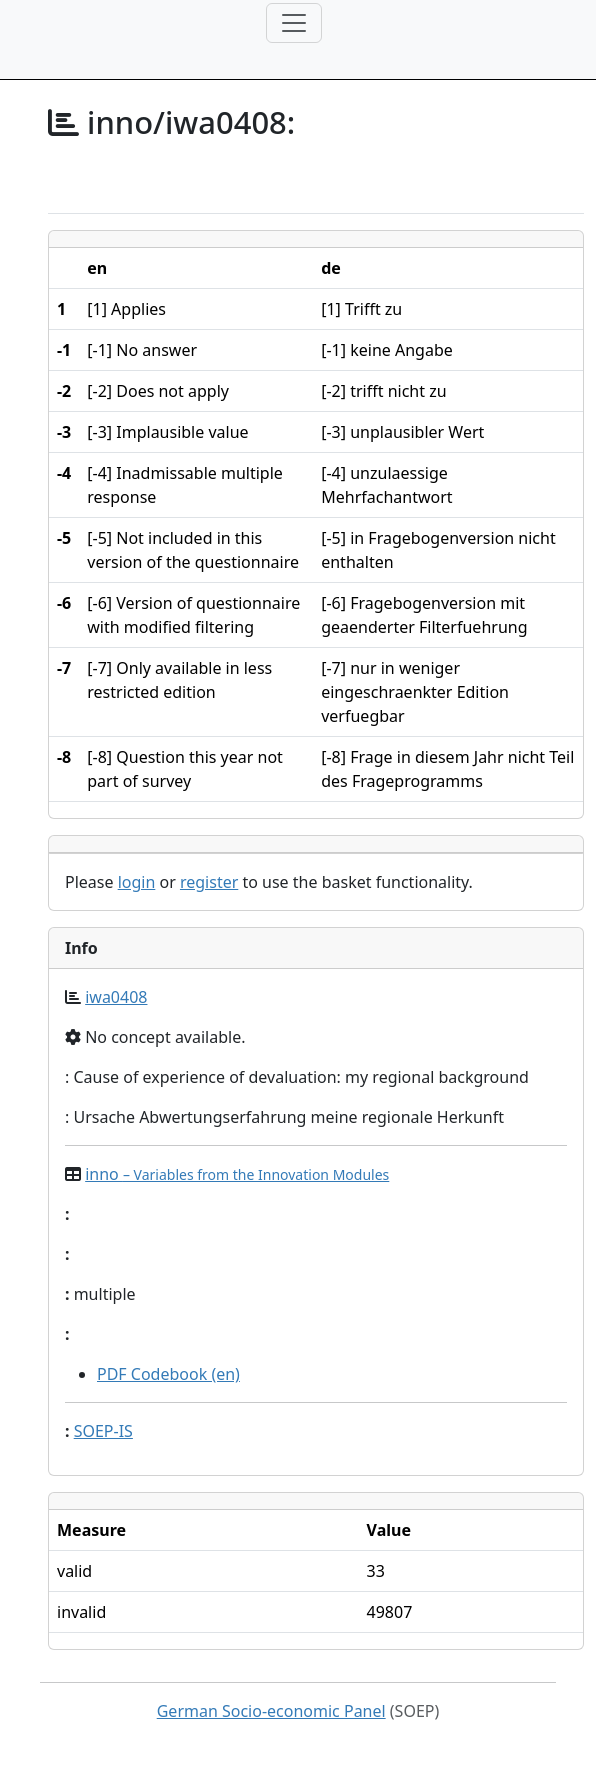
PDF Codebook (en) (168, 1374)
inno (237, 1174)
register (209, 882)
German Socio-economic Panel (271, 1711)
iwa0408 (116, 997)
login (137, 882)
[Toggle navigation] (294, 23)
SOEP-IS (103, 1431)
